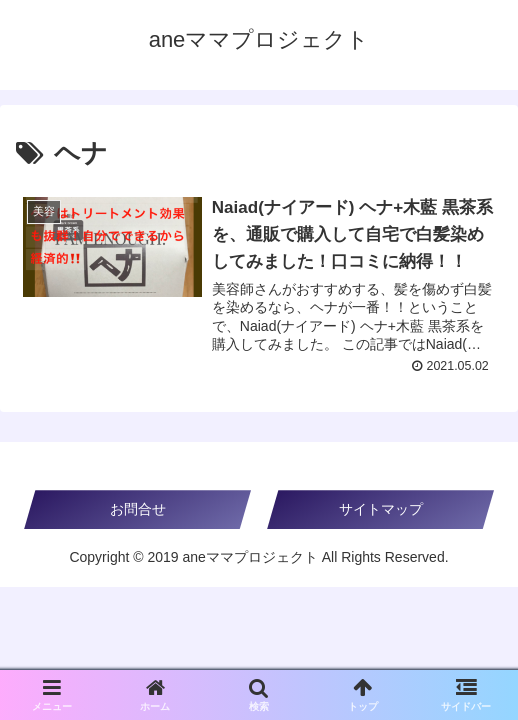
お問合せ (138, 509)
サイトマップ (381, 509)
